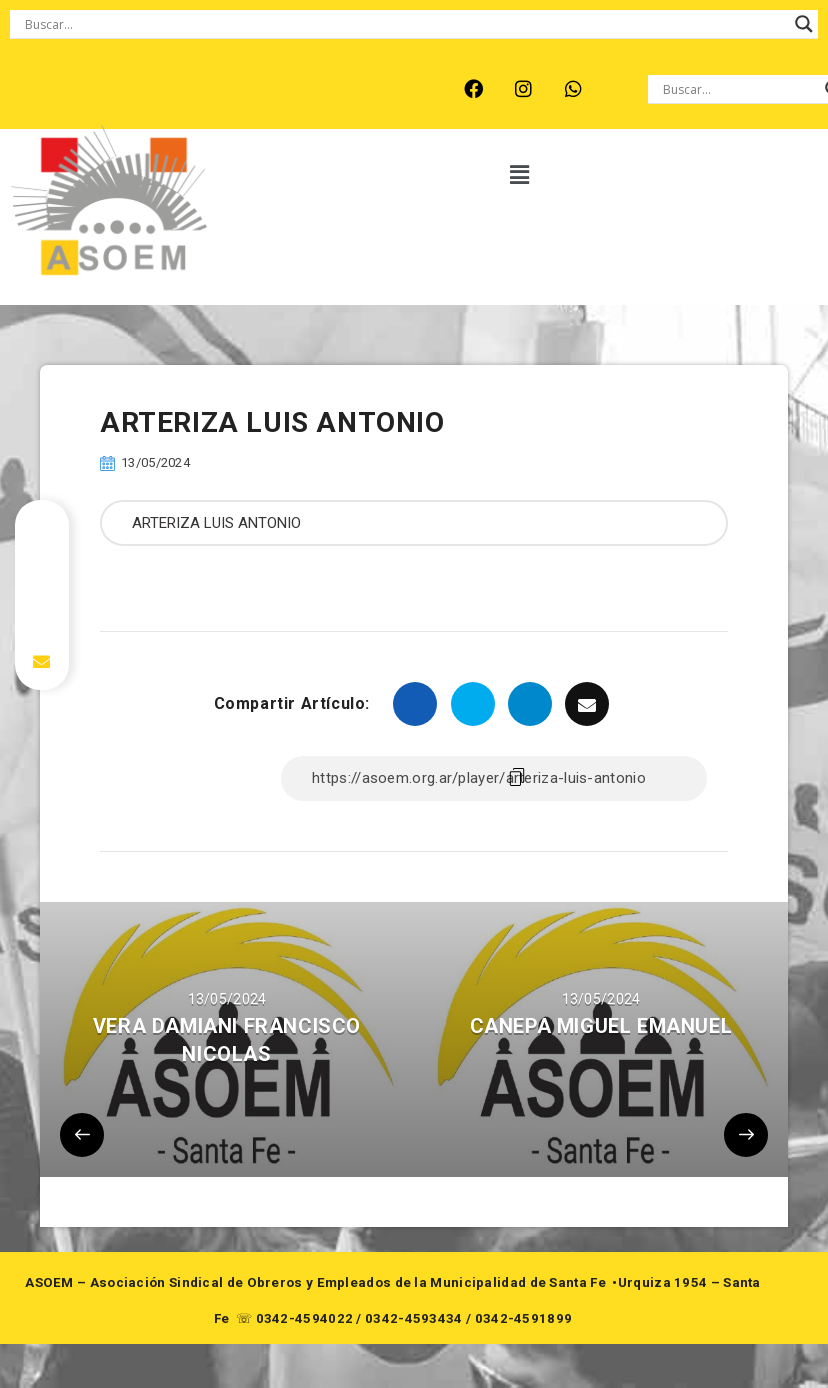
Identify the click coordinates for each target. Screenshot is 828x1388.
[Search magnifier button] (804, 24)
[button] (520, 175)
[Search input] (405, 24)
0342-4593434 (414, 1318)
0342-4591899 (524, 1318)
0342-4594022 (305, 1318)
